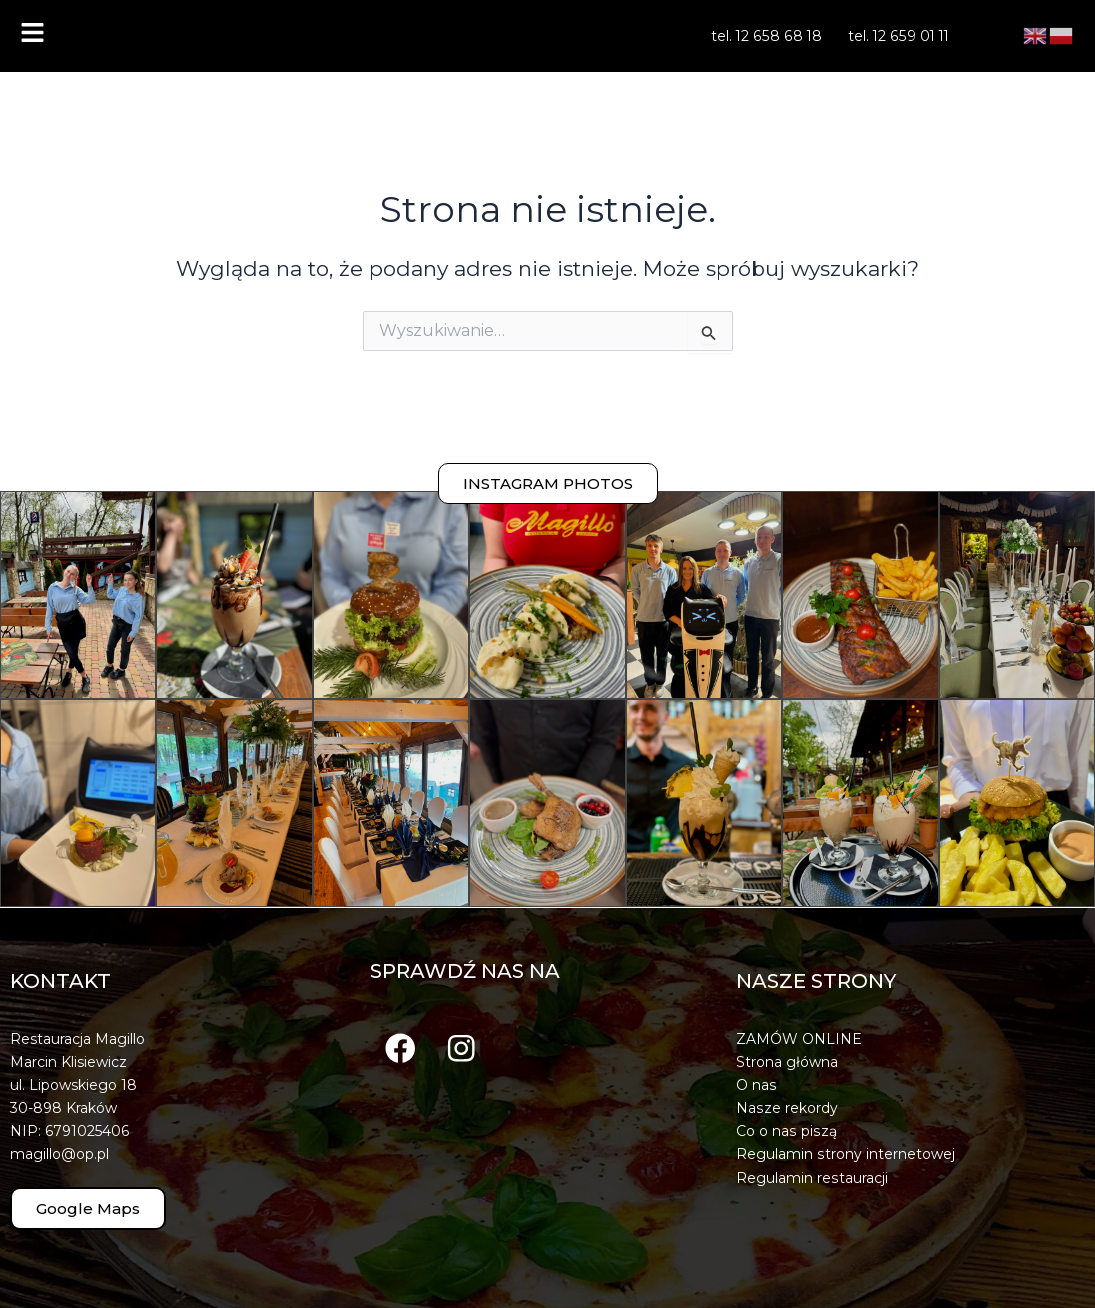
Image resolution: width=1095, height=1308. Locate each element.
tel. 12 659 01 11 (897, 36)
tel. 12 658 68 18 (767, 36)
